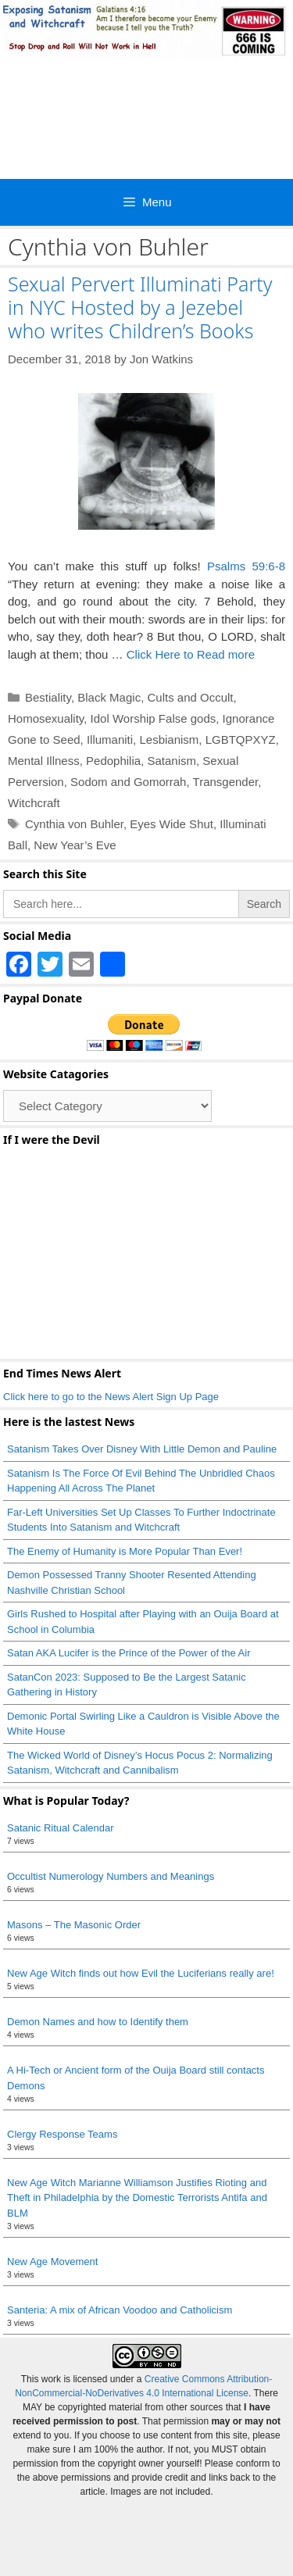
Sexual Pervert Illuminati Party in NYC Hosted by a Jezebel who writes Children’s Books (140, 307)
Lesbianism (168, 739)
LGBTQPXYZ (240, 739)
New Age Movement (52, 2261)
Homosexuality (46, 718)
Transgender (226, 781)
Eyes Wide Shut (171, 824)
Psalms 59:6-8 (246, 566)
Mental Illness (44, 760)
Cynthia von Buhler (74, 824)
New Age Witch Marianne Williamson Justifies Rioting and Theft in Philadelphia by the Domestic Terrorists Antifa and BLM (137, 2198)
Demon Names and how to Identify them (97, 2022)
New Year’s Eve (75, 845)
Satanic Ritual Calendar (60, 1828)
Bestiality (48, 697)
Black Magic (109, 697)
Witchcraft (34, 802)
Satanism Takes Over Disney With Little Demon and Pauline (142, 1449)
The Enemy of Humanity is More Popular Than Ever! (124, 1551)
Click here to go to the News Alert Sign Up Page (111, 1396)
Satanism (171, 760)
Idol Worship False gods (153, 718)
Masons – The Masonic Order (74, 1925)
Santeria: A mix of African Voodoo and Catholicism (119, 2310)
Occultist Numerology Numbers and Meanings (110, 1876)
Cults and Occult (190, 697)
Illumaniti (110, 739)
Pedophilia (113, 760)
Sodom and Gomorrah (128, 781)
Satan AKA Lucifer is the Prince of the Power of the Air (128, 1653)
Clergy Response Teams (62, 2134)
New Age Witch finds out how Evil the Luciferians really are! (140, 1973)
